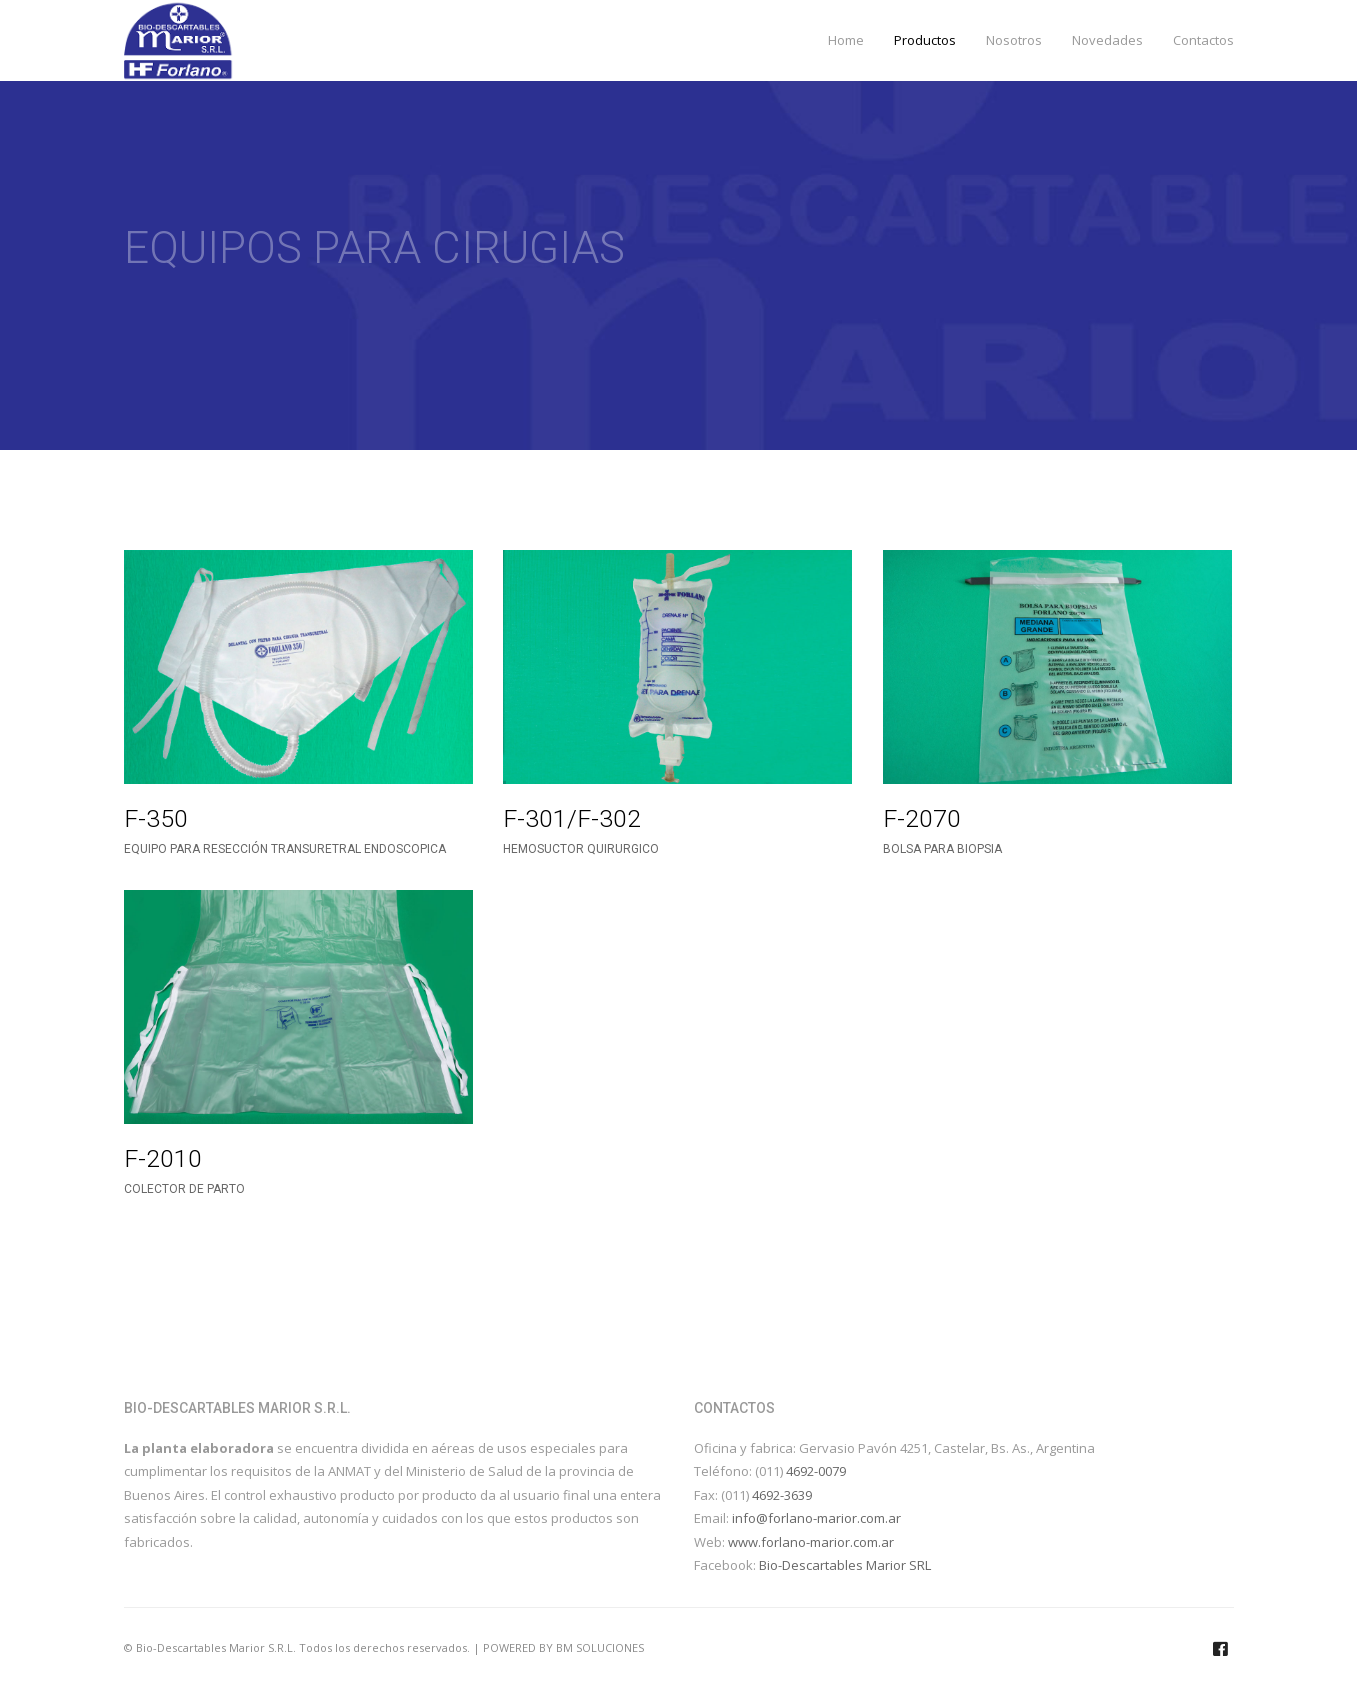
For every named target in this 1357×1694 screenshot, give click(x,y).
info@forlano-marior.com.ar (816, 1518)
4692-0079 (816, 1471)
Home (846, 40)
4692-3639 (782, 1495)
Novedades (1107, 40)
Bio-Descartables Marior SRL (845, 1565)
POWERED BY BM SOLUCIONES (563, 1647)
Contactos (1203, 40)
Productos (925, 40)
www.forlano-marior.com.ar (811, 1542)
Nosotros (1014, 40)
